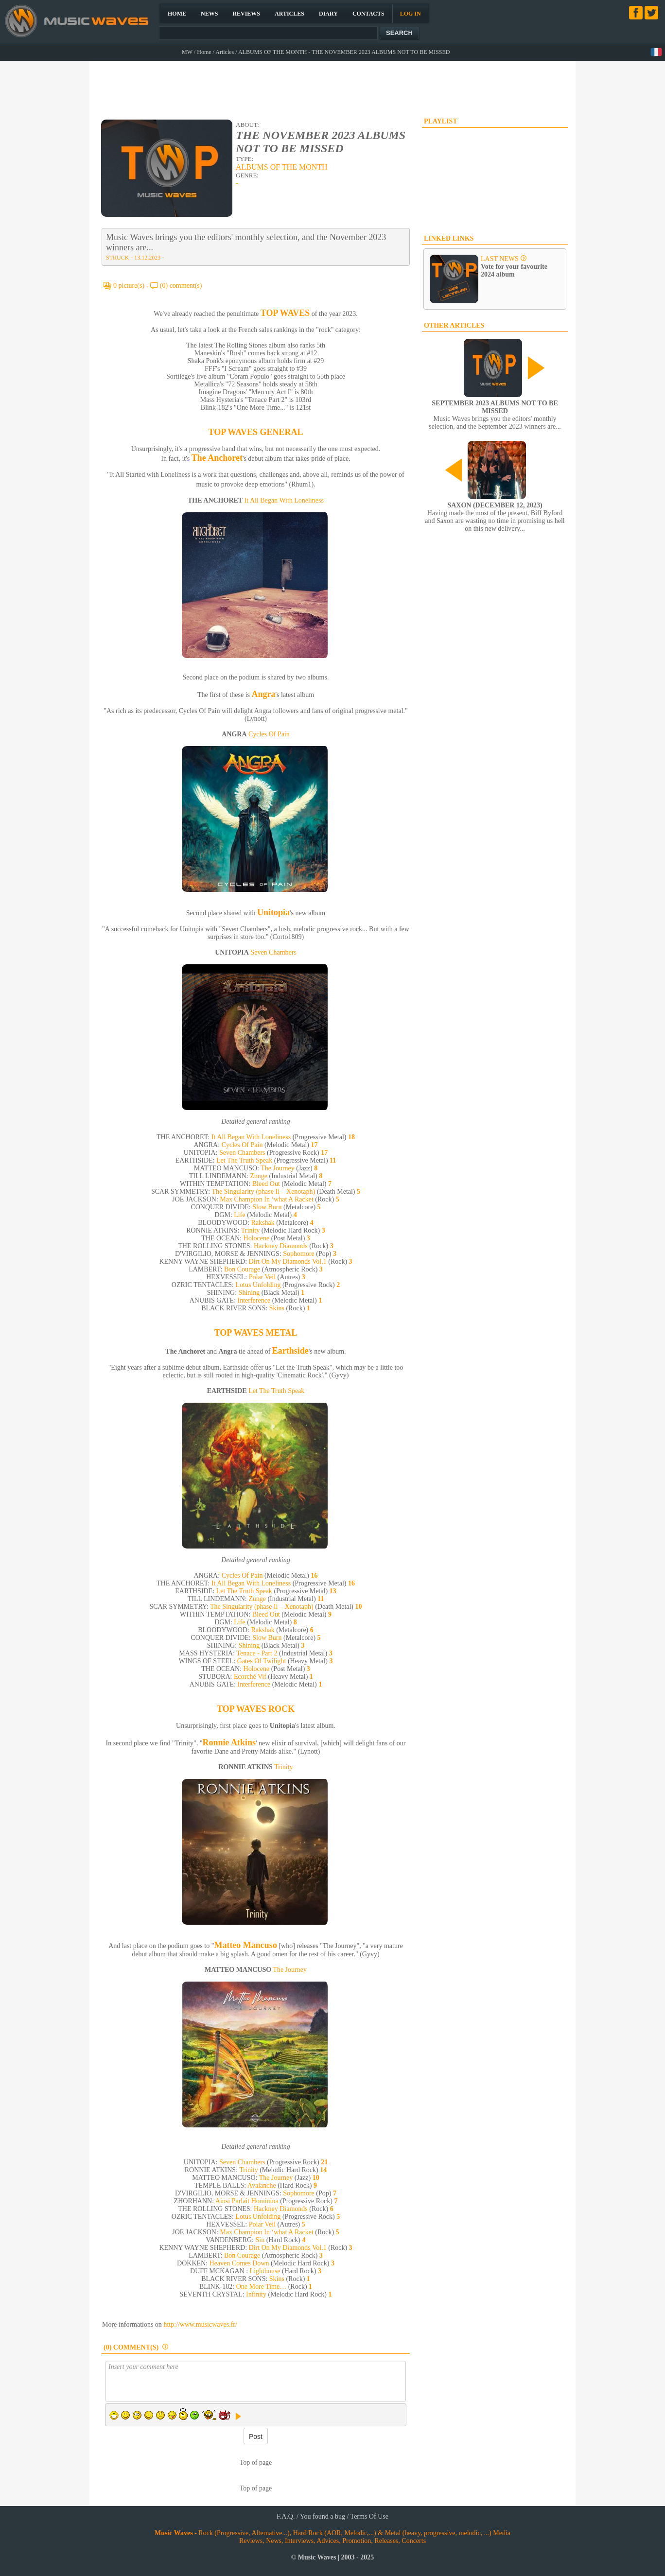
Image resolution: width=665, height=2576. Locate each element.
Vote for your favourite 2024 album (514, 270)
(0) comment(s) (181, 285)
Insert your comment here (255, 2381)
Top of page (256, 2462)
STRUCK (117, 257)
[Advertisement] (333, 85)
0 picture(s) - (131, 285)
